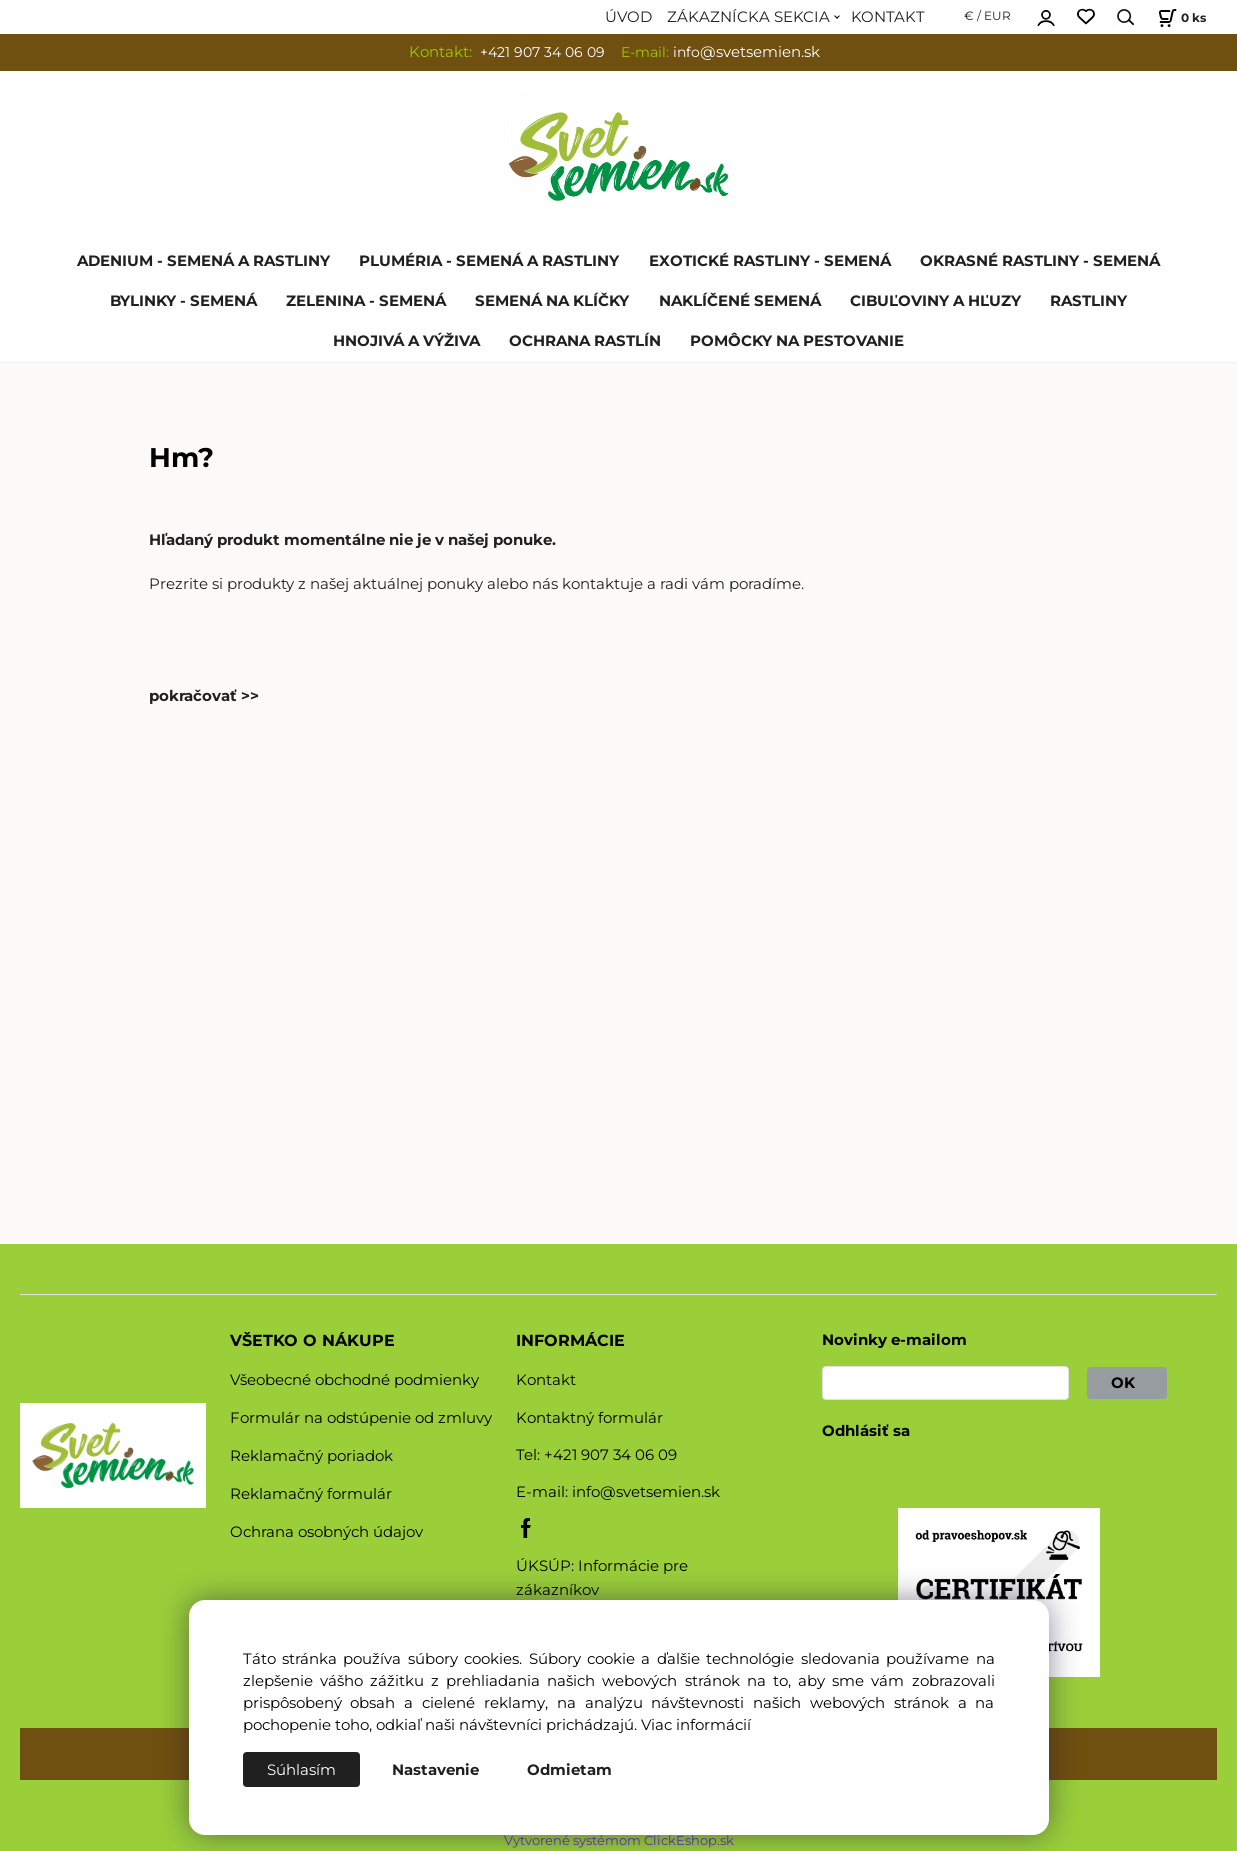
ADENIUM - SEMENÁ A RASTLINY (203, 261)
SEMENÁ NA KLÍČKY (552, 301)
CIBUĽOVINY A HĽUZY (935, 301)
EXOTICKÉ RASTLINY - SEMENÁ (770, 261)
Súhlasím (301, 1770)
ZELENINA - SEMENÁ (366, 301)
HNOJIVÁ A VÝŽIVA (406, 341)
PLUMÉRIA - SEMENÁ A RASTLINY (489, 261)
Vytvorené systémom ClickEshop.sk (619, 1840)
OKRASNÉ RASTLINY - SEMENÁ (1040, 261)
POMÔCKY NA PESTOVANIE (797, 341)
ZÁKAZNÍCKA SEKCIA (748, 17)
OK (1127, 1383)
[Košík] (1179, 17)
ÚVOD (628, 17)
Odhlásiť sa (866, 1431)
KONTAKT (888, 17)
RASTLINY (1088, 301)
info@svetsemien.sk (646, 1492)
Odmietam (569, 1770)
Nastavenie (435, 1770)
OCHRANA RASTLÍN (585, 341)
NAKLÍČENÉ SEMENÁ (740, 301)
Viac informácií (696, 1725)
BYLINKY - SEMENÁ (183, 301)
